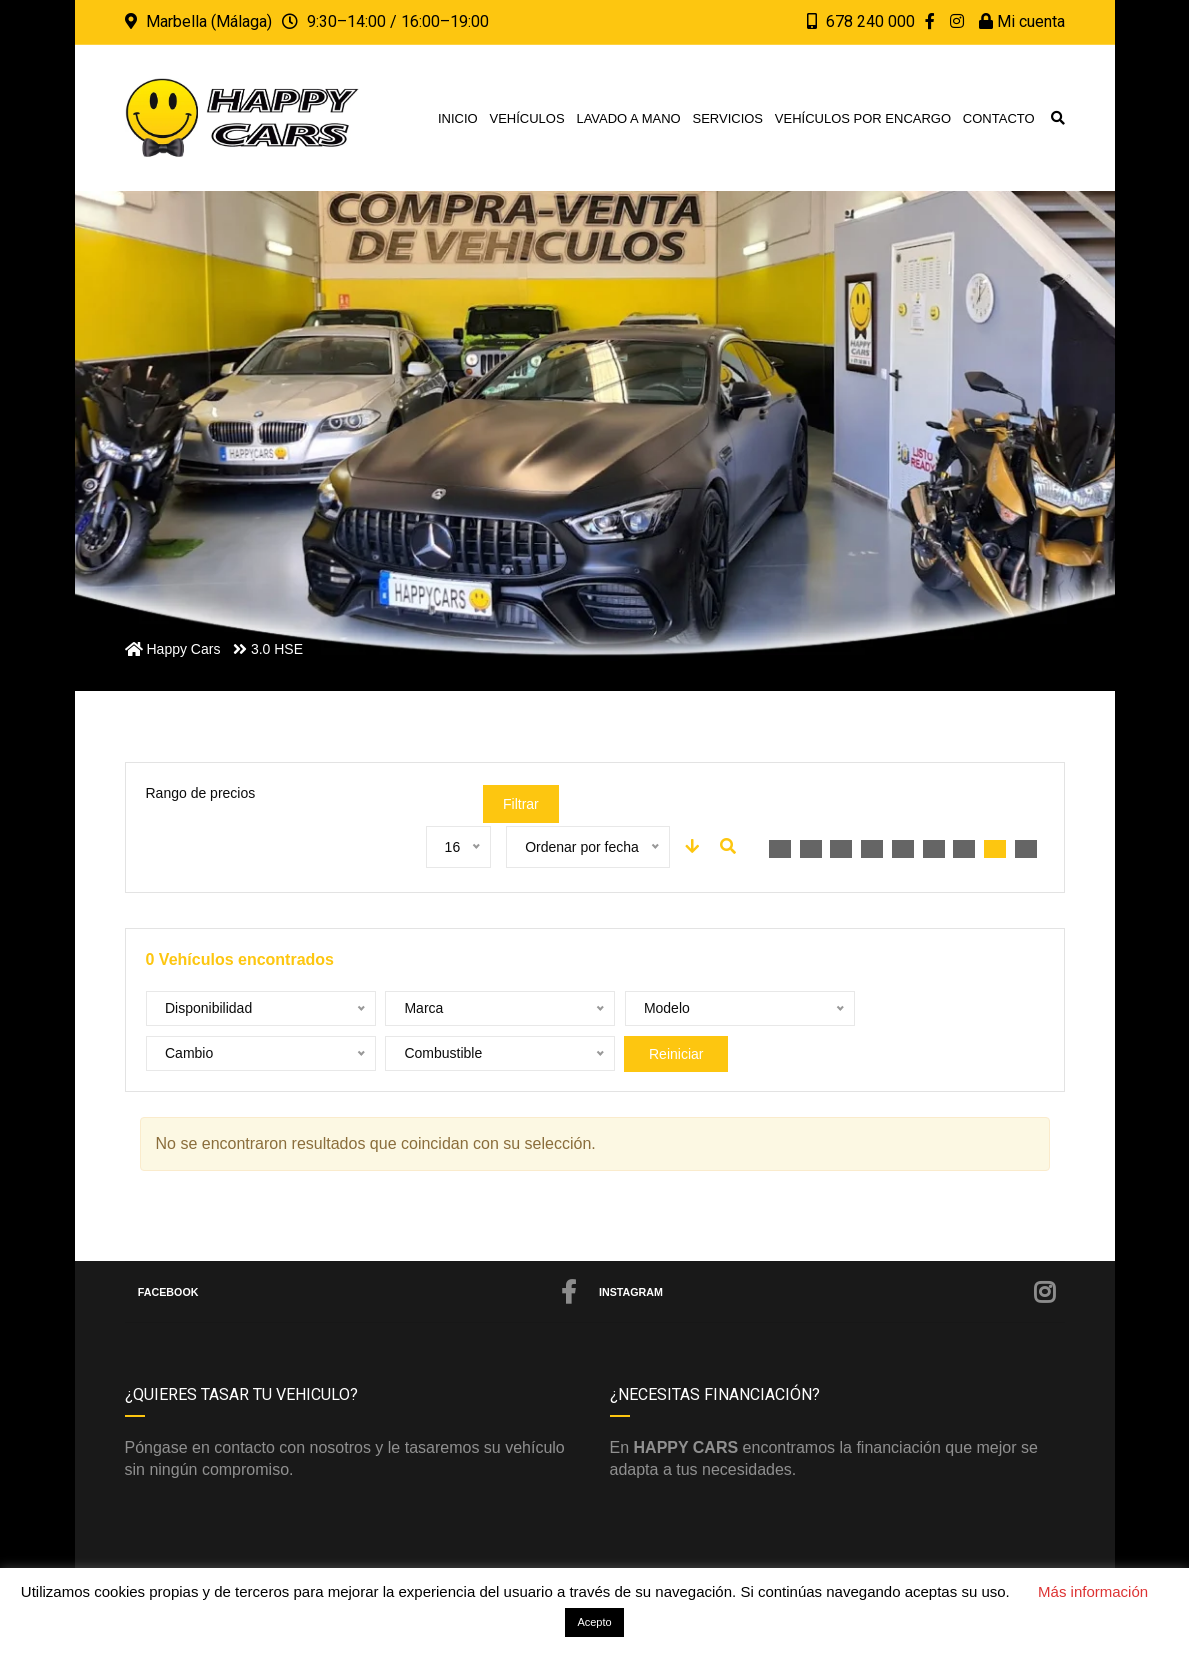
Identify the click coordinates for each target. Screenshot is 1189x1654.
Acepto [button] (594, 1622)
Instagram (828, 1292)
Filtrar (521, 804)
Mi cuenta (1022, 21)
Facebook (358, 1292)
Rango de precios (201, 793)
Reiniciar (424, 1054)
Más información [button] (1093, 1591)
